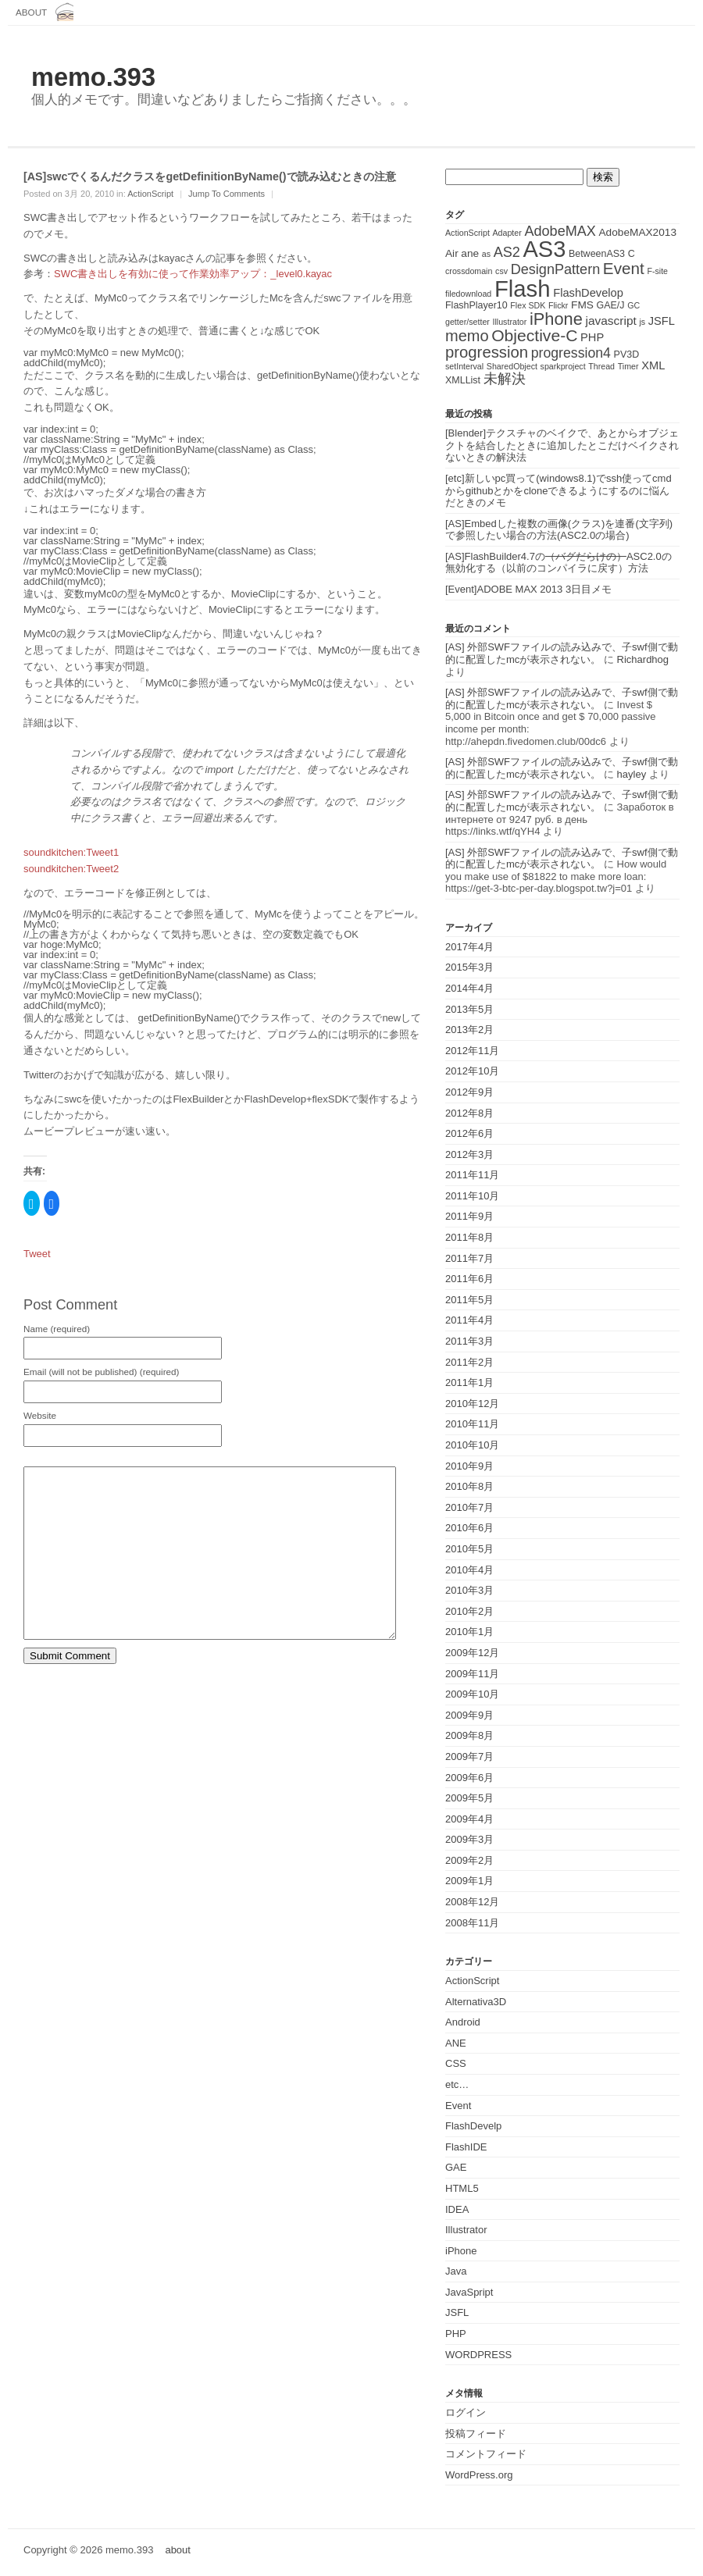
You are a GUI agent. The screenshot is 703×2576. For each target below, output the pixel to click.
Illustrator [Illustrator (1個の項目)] (510, 321)
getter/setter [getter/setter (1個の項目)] (467, 321)
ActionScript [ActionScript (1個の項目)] (467, 232)
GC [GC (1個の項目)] (633, 305)
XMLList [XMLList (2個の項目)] (462, 380)
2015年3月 (469, 967)
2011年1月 (469, 1382)
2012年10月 (472, 1071)
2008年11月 (472, 1923)
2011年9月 (469, 1216)
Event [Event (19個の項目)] (623, 268)
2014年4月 (469, 988)
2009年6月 (469, 1777)
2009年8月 (469, 1735)
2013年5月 (469, 1009)
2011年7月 (469, 1258)
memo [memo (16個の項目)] (467, 335)
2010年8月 (469, 1486)
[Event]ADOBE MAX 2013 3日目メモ (528, 589)
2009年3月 (469, 1839)
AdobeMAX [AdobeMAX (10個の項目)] (559, 231)
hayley (632, 774)
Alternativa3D (475, 2002)
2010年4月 (469, 1570)
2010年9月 (469, 1466)
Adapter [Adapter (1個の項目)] (506, 232)
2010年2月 (469, 1611)
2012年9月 (469, 1092)
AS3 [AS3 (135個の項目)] (544, 249)
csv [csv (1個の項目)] (501, 271)
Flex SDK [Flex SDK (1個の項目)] (527, 305)
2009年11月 (472, 1674)
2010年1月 (469, 1631)
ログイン (465, 2412)
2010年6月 (469, 1528)
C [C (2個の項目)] (631, 253)
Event (458, 2105)
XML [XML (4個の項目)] (653, 365)
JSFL (457, 2312)
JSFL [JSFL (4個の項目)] (661, 321)
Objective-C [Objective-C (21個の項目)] (534, 335)
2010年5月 (469, 1549)
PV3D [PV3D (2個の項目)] (627, 354)
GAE (455, 2167)
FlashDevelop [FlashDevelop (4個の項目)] (588, 293)
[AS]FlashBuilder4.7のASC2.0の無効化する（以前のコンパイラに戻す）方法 (558, 562)
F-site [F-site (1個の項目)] (657, 271)
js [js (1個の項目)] (642, 321)
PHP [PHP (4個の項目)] (592, 337)
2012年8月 (469, 1113)
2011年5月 (469, 1300)
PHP (455, 2333)
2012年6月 (469, 1133)
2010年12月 (472, 1403)
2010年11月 (472, 1424)
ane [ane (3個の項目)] (470, 253)
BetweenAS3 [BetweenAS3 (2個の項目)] (597, 253)
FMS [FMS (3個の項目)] (582, 305)
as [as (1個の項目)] (486, 253)
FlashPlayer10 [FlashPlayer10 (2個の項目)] (476, 305)
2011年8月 (469, 1237)
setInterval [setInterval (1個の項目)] (464, 366)
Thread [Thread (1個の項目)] (601, 366)
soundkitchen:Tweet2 (71, 869)
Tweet (37, 1253)
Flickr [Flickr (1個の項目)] (558, 305)
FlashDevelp (473, 2126)
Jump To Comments (226, 193)
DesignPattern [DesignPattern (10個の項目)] (556, 269)
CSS (455, 2063)
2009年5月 (469, 1798)
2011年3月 (469, 1341)
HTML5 (462, 2188)
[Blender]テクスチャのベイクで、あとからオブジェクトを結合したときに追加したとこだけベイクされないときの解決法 (562, 445)
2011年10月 (472, 1196)
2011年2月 (469, 1362)
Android (462, 2022)
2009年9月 (469, 1715)
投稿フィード (475, 2433)
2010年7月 (469, 1507)
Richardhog (643, 659)
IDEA (457, 2209)
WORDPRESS (478, 2354)
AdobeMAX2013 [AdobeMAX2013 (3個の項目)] (637, 232)
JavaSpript (469, 2292)
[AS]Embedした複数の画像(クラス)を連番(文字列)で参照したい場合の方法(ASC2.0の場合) (559, 530)
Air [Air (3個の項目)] (452, 253)
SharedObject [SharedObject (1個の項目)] (512, 366)
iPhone (460, 2251)
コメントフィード (485, 2454)
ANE (455, 2043)
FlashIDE (466, 2147)
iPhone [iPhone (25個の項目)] (556, 319)
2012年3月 (469, 1154)
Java (455, 2271)
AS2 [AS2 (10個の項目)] (507, 252)
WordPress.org (478, 2475)
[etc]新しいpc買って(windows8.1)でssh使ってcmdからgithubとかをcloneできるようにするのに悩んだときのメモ (558, 490)
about (31, 12)
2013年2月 (469, 1029)
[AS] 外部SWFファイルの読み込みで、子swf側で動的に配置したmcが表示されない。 (561, 653)
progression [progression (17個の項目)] (486, 352)
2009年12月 (472, 1653)
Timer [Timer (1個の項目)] (628, 366)
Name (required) (56, 1329)
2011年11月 (472, 1175)
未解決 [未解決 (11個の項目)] (505, 378)
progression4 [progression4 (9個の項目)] (571, 353)
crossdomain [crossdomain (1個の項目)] (468, 271)
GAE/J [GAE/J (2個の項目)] (611, 305)
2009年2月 (469, 1860)
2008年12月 (472, 1902)
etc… (457, 2084)
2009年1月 (469, 1881)
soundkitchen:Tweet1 (71, 852)
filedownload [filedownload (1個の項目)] (468, 293)
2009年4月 (469, 1819)
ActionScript (150, 193)
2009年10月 (472, 1694)
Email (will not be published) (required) (101, 1372)
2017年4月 (469, 947)
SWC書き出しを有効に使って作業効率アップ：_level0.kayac (193, 274)
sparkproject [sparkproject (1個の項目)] (563, 366)
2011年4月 (469, 1320)
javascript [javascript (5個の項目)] (610, 320)
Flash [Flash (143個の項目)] (522, 288)
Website (39, 1415)
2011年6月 (469, 1278)
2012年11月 (472, 1050)
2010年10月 (472, 1445)
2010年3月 (469, 1590)
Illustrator (466, 2230)
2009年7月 (469, 1756)
